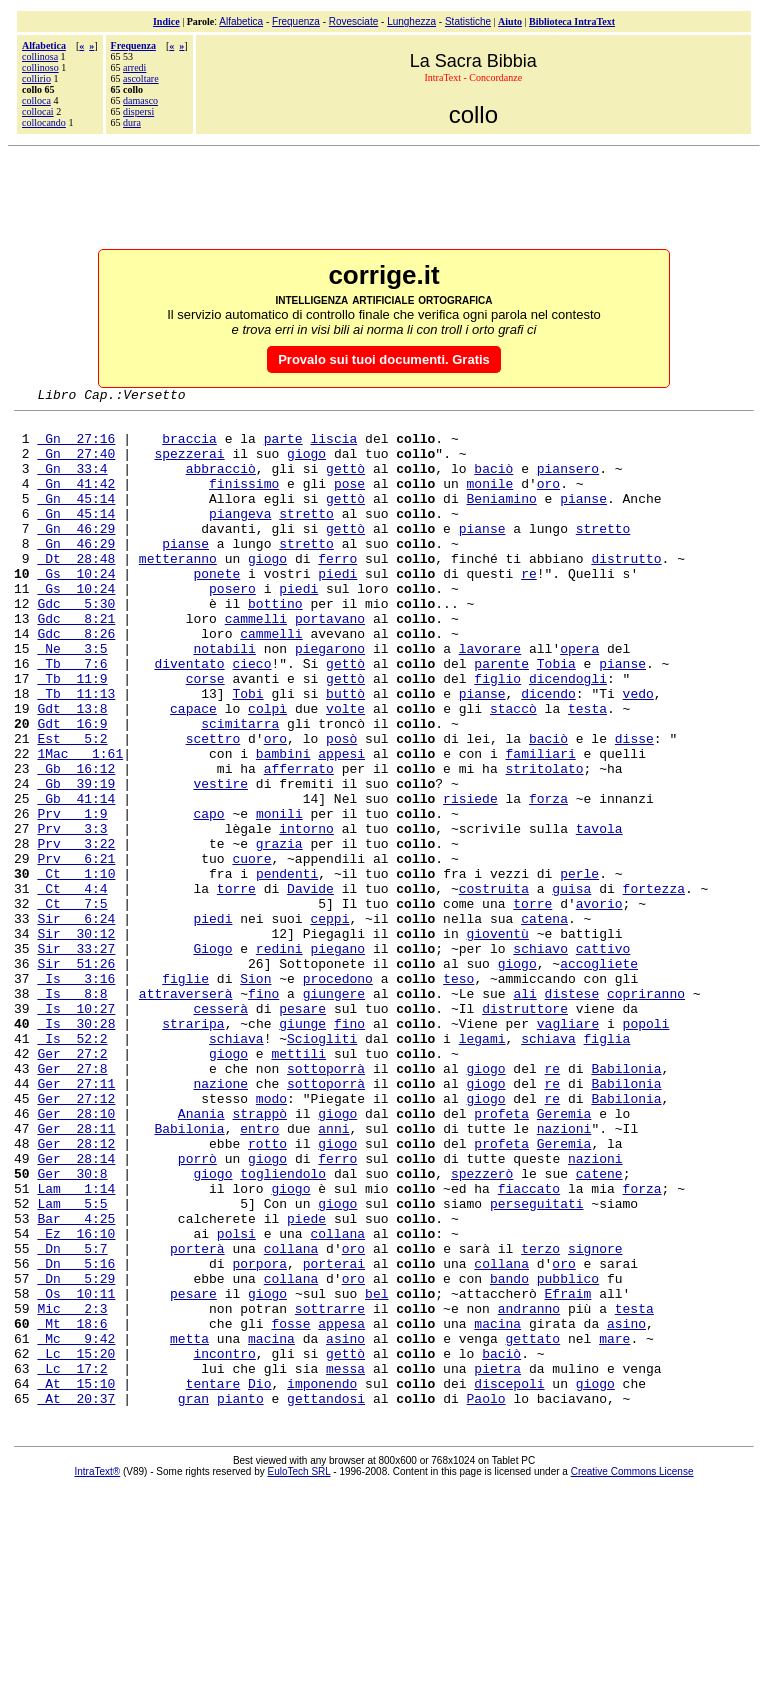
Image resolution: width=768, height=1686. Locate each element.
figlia (607, 1167)
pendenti (287, 969)
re (529, 609)
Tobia (556, 717)
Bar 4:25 (76, 1383)
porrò (197, 1311)
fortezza (654, 987)
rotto (267, 1293)
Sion (255, 1095)
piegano (337, 1059)
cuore (251, 951)
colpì (267, 771)
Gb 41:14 (76, 879)
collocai (38, 111)
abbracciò (221, 483)
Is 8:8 (72, 1113)
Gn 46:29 (76, 555)
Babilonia (626, 1203)
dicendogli (568, 735)
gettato (533, 1527)
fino (263, 1113)
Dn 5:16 (76, 1437)
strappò (259, 1257)
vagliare (568, 1149)
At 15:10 (76, 1581)
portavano (330, 663)
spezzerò (482, 1329)
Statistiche (468, 21)
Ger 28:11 (76, 1275)
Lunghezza (411, 21)
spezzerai (189, 465)
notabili (224, 699)
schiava (236, 1167)
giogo (306, 465)
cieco (251, 717)
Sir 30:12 (76, 1041)
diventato (189, 717)
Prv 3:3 (72, 915)
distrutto (626, 591)
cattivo (603, 1059)
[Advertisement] (384, 199)
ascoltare (141, 78)
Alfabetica (241, 21)
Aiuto (510, 21)
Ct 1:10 (76, 969)
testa (587, 771)
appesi (341, 825)
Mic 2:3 (72, 1491)
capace (193, 771)
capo (208, 897)
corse (205, 735)
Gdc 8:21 (76, 663)
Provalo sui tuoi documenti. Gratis (384, 359)
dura (132, 122)
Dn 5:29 (76, 1455)
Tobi (247, 753)
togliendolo (283, 1329)
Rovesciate (353, 21)
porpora (259, 1437)
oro (548, 501)
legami (482, 1167)
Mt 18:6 (72, 1509)
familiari (540, 825)
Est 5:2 (72, 807)
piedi (337, 609)
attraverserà (186, 1113)
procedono (338, 1095)
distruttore (525, 1131)
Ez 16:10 (76, 1401)
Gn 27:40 (76, 465)
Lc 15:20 (76, 1545)
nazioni (564, 1275)
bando (509, 1455)
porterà (197, 1419)
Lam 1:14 (76, 1347)
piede (306, 1383)
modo (271, 1239)
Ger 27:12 (76, 1239)
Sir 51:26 (76, 1077)
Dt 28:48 (76, 591)
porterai (334, 1437)
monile (489, 501)
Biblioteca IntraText (572, 21)
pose (349, 501)
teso (458, 1095)
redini (279, 1059)
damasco (140, 100)
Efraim (568, 1473)
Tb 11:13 (76, 753)
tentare (213, 1581)
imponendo (322, 1581)
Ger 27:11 (76, 1221)
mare (614, 1527)
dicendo (548, 753)
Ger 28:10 (76, 1257)
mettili (298, 1185)
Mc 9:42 (76, 1527)
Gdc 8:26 (76, 681)
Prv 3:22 (76, 933)
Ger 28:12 (76, 1293)
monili (279, 897)
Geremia (564, 1257)
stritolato (544, 843)
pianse (583, 519)
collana (337, 1401)
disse (634, 807)
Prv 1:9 (72, 897)
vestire (220, 861)
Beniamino (501, 519)
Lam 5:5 (72, 1365)
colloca (36, 100)
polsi (236, 1401)
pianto (240, 1599)
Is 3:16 (76, 1095)
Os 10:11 (76, 1473)
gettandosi (326, 1599)
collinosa (40, 56)
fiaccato (529, 1347)
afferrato (299, 843)
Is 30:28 (76, 1149)
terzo (540, 1419)
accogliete (599, 1077)
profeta (501, 1257)
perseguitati (537, 1365)
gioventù (497, 1041)
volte (345, 771)
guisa (571, 987)
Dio (259, 1581)
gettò (345, 483)
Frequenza (296, 21)
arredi (134, 67)
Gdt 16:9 (72, 789)
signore (595, 1419)
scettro (213, 807)
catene (599, 1329)
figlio (497, 735)
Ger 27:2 (72, 1185)
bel (376, 1473)
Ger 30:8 (72, 1329)
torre (236, 987)
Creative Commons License (632, 1672)
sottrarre (330, 1491)
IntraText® (98, 1672)
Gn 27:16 (76, 447)
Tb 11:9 (72, 735)
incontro (224, 1545)
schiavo (540, 1059)
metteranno (178, 591)
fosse (290, 1509)
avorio (599, 1005)
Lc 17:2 (72, 1563)
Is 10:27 (76, 1131)
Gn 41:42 (76, 501)
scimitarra (240, 789)
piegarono (330, 699)
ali (524, 1113)
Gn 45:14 (76, 519)
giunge (302, 1149)
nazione (220, 1221)
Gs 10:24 (76, 609)
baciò (493, 483)
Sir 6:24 (76, 1023)
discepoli (509, 1581)
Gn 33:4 (72, 483)
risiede (470, 879)
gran (193, 1599)
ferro (337, 591)
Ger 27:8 (72, 1203)
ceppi (329, 1023)
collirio (36, 78)
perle (579, 969)
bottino (275, 645)
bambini (283, 825)
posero (232, 627)
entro (259, 1275)
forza (548, 879)
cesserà (220, 1131)
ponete (216, 609)
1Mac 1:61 (80, 825)
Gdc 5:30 (76, 645)
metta (189, 1527)
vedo (638, 753)
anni (333, 1275)
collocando (44, 122)
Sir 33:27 (76, 1059)
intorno (306, 915)
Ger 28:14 (76, 1311)
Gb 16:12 (76, 843)
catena (544, 1023)
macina (497, 1509)
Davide (310, 987)
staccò (513, 771)
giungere (334, 1113)
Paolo (486, 1599)
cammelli (256, 663)
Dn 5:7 (72, 1419)
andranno (529, 1491)
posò (341, 807)
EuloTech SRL (299, 1672)
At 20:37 (76, 1599)
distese (572, 1113)
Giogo (212, 1059)
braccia (189, 447)
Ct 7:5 (72, 1005)
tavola (599, 915)
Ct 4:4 (72, 987)
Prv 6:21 (76, 951)
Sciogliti (322, 1167)
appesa (341, 1509)
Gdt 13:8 (72, 771)
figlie (185, 1095)
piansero (568, 483)
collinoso (40, 67)
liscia (333, 447)
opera (579, 699)
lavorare (490, 699)
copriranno (646, 1113)
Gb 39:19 (76, 861)
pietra (497, 1563)
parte (283, 447)
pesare (302, 1131)
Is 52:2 (72, 1167)
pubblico (568, 1455)
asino (626, 1509)
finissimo (244, 501)
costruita (494, 987)
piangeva (240, 537)
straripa (193, 1149)
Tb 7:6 (72, 717)
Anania (201, 1257)
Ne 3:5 (72, 699)
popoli (646, 1149)
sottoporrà (326, 1203)
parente (501, 717)
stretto (306, 537)
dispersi (138, 111)
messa (345, 1563)
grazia (279, 933)
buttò (345, 753)
